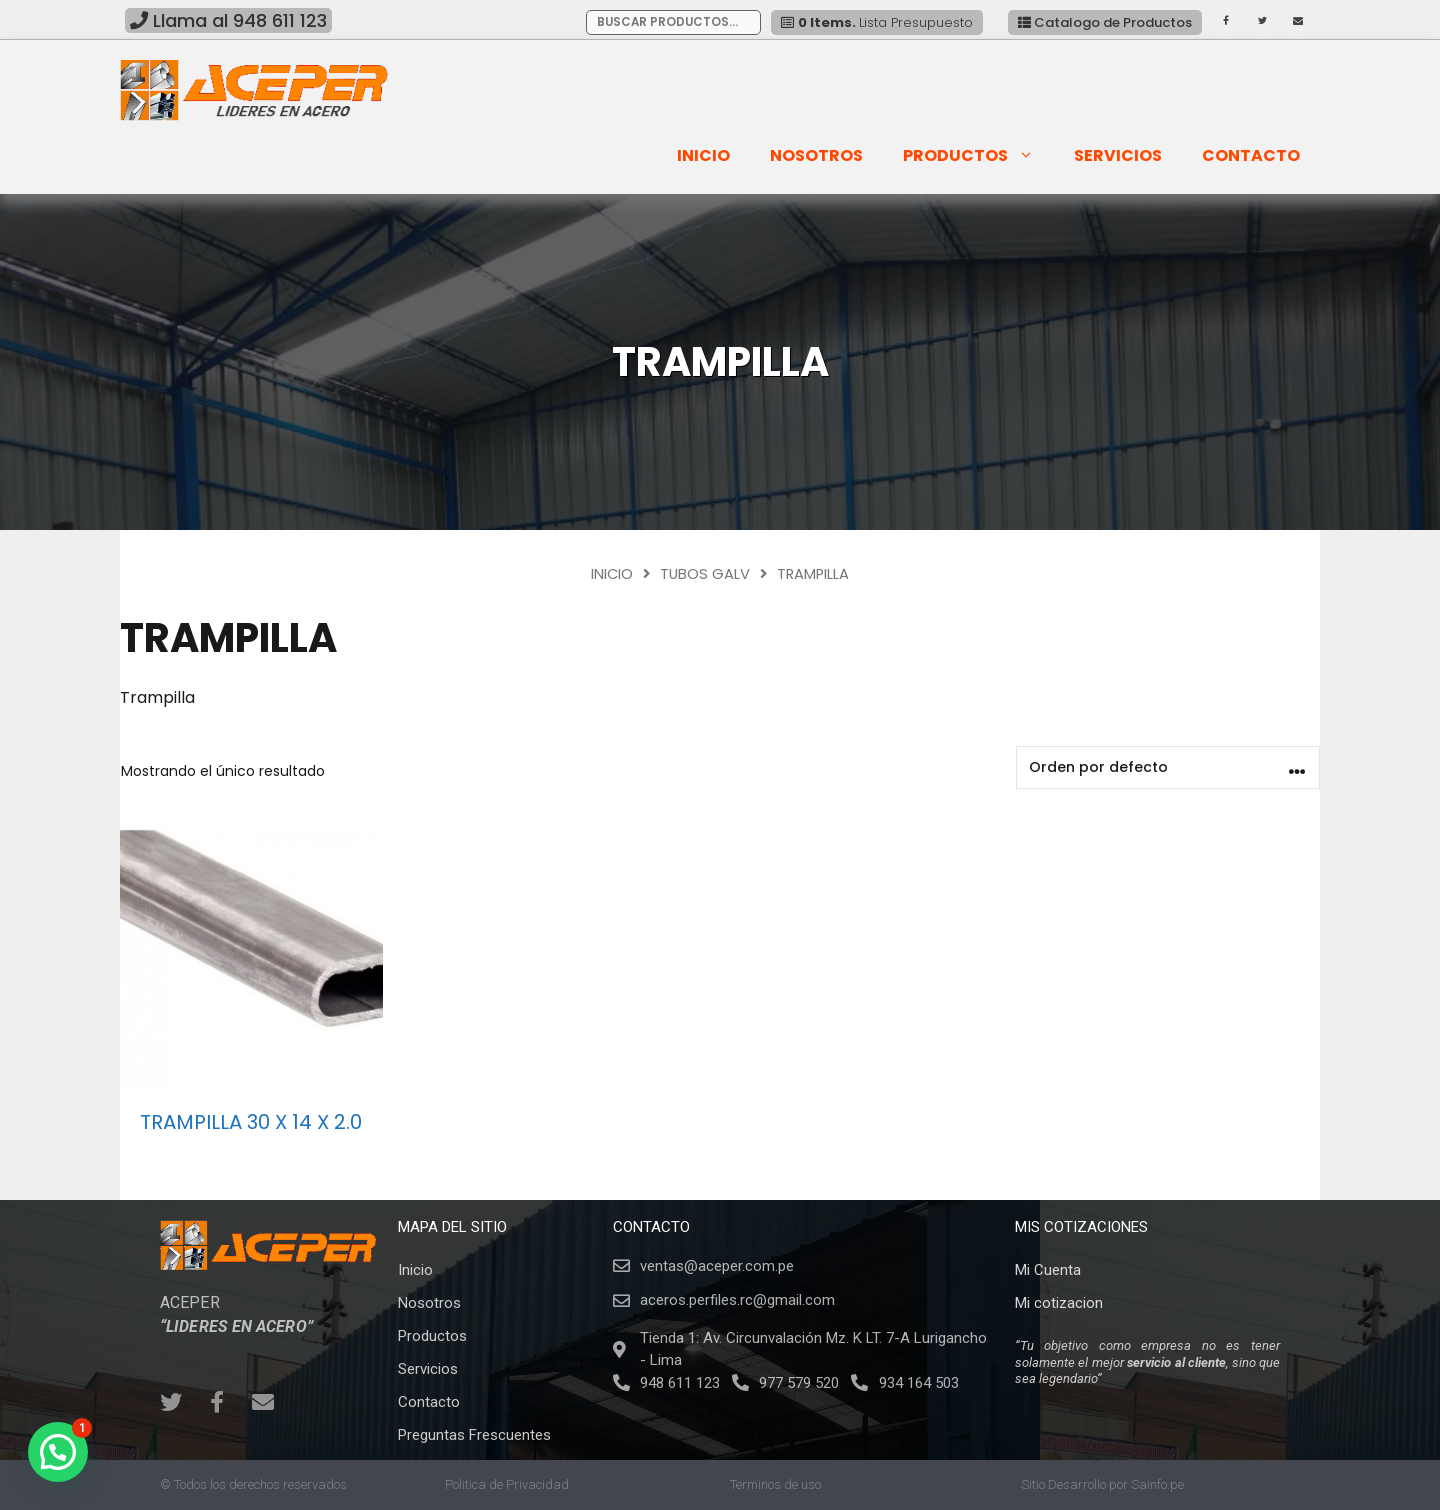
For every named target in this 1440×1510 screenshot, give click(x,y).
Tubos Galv (705, 574)
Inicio (703, 155)
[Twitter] (1262, 21)
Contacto (1251, 155)
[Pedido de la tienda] (1168, 767)
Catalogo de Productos (1105, 22)
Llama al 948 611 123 (228, 20)
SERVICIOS (1118, 155)
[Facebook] (1226, 21)
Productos (977, 155)
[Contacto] (1298, 21)
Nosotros (816, 155)
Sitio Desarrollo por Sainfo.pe (1102, 1484)
